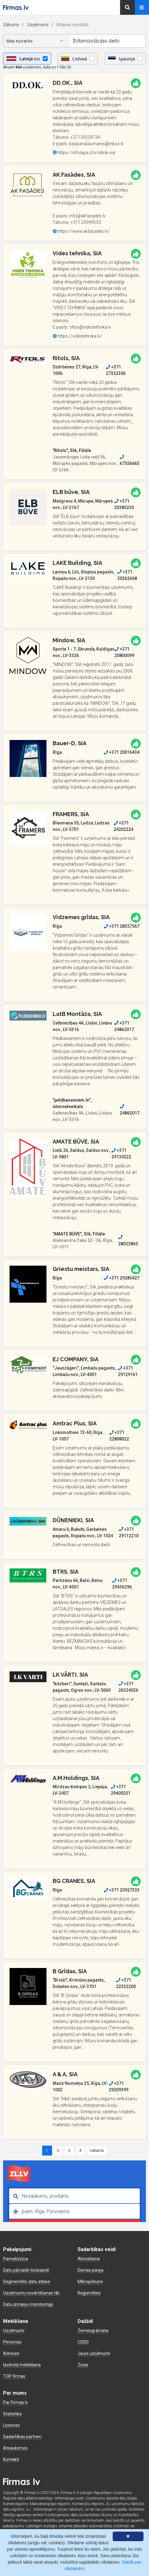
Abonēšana (89, 2258)
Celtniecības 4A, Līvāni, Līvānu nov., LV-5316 (82, 1026)
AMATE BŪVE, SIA (76, 1141)
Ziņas (83, 2364)
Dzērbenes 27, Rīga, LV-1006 (76, 370)
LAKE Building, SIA (77, 563)
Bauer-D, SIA (70, 743)
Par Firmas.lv (15, 2402)
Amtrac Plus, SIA (75, 1423)
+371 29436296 (122, 1583)
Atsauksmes (15, 2448)
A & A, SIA (65, 2074)
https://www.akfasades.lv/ (81, 231)
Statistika (12, 2413)
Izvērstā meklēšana (22, 2364)
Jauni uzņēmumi (94, 2353)
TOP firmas (14, 2376)
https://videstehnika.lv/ (77, 336)
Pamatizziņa (15, 2258)
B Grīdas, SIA (70, 1971)
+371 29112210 (129, 1532)
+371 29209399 (118, 2086)
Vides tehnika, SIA (77, 253)
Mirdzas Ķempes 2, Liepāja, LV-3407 (80, 1790)
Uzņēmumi (37, 24)
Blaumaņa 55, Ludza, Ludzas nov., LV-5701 (81, 826)
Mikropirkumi (90, 2281)
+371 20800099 (124, 652)
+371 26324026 (128, 1687)
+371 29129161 (128, 1371)
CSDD (83, 2342)
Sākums (11, 24)
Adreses (11, 2353)
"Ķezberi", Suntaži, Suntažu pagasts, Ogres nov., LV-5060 (82, 1687)
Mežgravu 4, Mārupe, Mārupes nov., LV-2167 (83, 504)
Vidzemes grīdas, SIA (81, 917)
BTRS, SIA (66, 1571)
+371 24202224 (123, 826)
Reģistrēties (89, 2292)
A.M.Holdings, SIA (76, 1778)
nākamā (97, 2150)
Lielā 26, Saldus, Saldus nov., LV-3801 (81, 1153)
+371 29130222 (121, 1153)
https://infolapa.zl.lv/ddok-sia (84, 152)
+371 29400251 (121, 1790)
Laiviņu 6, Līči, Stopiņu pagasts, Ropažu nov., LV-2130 (83, 575)
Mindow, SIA (69, 640)
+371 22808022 (119, 1435)
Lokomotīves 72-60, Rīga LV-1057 (78, 1435)
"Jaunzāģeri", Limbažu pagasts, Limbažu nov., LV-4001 (84, 1371)
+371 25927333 (121, 1890)
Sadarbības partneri (22, 2436)
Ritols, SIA (66, 358)
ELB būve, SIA (71, 492)
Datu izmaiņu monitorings (28, 2304)
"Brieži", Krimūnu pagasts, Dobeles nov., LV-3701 (79, 1983)
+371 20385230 (124, 504)
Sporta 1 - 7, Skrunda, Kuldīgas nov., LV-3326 (84, 652)
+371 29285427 (121, 1278)
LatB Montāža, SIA (77, 1014)
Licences (11, 2425)
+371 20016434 (121, 752)
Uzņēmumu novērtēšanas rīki (31, 2292)
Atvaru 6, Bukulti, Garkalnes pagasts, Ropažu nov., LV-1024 (83, 1532)
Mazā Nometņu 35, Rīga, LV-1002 (80, 2086)
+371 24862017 (124, 1026)
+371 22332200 (126, 1983)
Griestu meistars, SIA (81, 1269)
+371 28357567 (121, 926)
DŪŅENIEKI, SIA (73, 1520)
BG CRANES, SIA (74, 1881)
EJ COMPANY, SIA (76, 1359)
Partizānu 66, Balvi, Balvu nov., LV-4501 (78, 1583)
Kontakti (11, 2459)
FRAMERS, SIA (71, 814)
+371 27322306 (116, 370)
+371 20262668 (127, 575)
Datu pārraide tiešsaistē (26, 2270)
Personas (12, 2342)
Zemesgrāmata (93, 2330)
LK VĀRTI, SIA (70, 1674)
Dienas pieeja (90, 2270)
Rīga (57, 752)
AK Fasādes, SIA (74, 174)
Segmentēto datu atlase (26, 2281)
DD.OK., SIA (68, 83)
